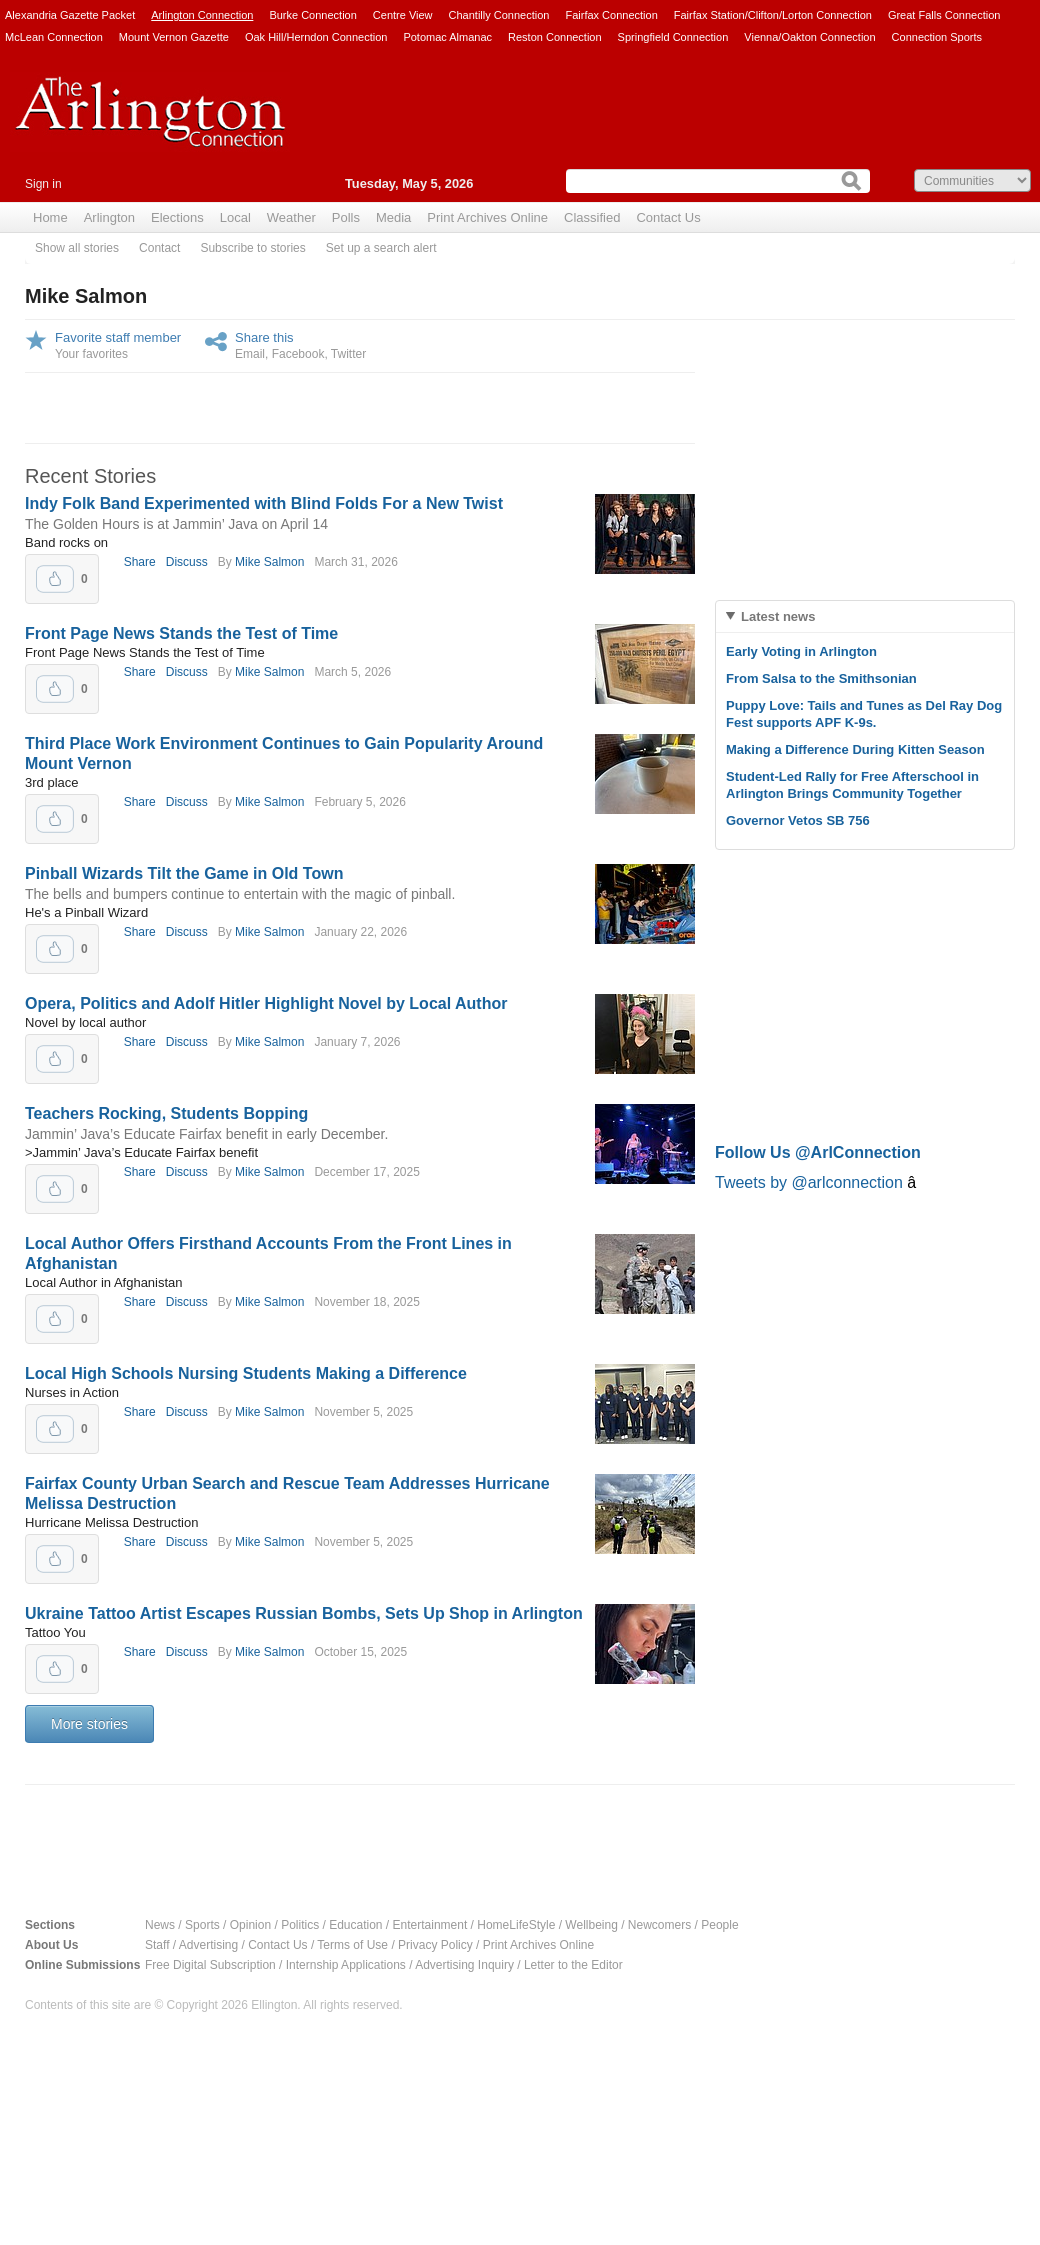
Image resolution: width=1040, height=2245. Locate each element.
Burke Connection (312, 15)
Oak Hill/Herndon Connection (316, 37)
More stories (89, 1724)
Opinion (250, 1925)
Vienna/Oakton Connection (809, 37)
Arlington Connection (202, 15)
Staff (157, 1945)
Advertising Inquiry (464, 1965)
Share (140, 562)
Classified (592, 217)
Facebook (298, 354)
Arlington (109, 217)
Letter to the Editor (573, 1965)
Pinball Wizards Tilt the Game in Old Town (184, 873)
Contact (159, 248)
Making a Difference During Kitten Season (855, 749)
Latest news (778, 616)
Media (393, 217)
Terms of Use (352, 1945)
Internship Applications (346, 1965)
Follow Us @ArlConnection (818, 1152)
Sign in (43, 184)
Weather (291, 217)
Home (50, 217)
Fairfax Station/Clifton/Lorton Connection (773, 15)
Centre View (403, 15)
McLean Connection (54, 37)
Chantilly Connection (499, 15)
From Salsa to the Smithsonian (821, 678)
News (160, 1925)
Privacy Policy (435, 1945)
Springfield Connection (673, 37)
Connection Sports (937, 37)
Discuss (187, 562)
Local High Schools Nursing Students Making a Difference (246, 1373)
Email (250, 354)
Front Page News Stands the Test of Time (181, 633)
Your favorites (91, 354)
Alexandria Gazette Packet (70, 15)
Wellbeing (591, 1925)
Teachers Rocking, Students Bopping (166, 1113)
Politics (300, 1925)
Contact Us (668, 217)
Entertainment (430, 1925)
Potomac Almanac (447, 37)
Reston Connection (555, 37)
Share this (264, 337)
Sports (202, 1925)
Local (235, 217)
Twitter (348, 354)
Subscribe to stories (252, 248)
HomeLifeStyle (516, 1925)
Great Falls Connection (944, 15)
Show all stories (77, 248)
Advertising (208, 1945)
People (719, 1925)
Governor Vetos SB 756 (798, 820)
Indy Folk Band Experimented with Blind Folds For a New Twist (264, 503)
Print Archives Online (487, 217)
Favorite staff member (118, 337)
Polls (346, 217)
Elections (177, 217)
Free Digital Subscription (210, 1965)
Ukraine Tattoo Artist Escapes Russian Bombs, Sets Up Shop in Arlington (304, 1613)
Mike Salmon (269, 562)
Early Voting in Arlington (801, 651)
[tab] (865, 616)
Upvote (55, 579)
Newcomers (659, 1925)
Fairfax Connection (611, 15)
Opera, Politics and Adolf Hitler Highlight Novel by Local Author (266, 1003)
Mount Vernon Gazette (174, 37)
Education (355, 1925)
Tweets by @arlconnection (811, 1182)
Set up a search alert (381, 248)
